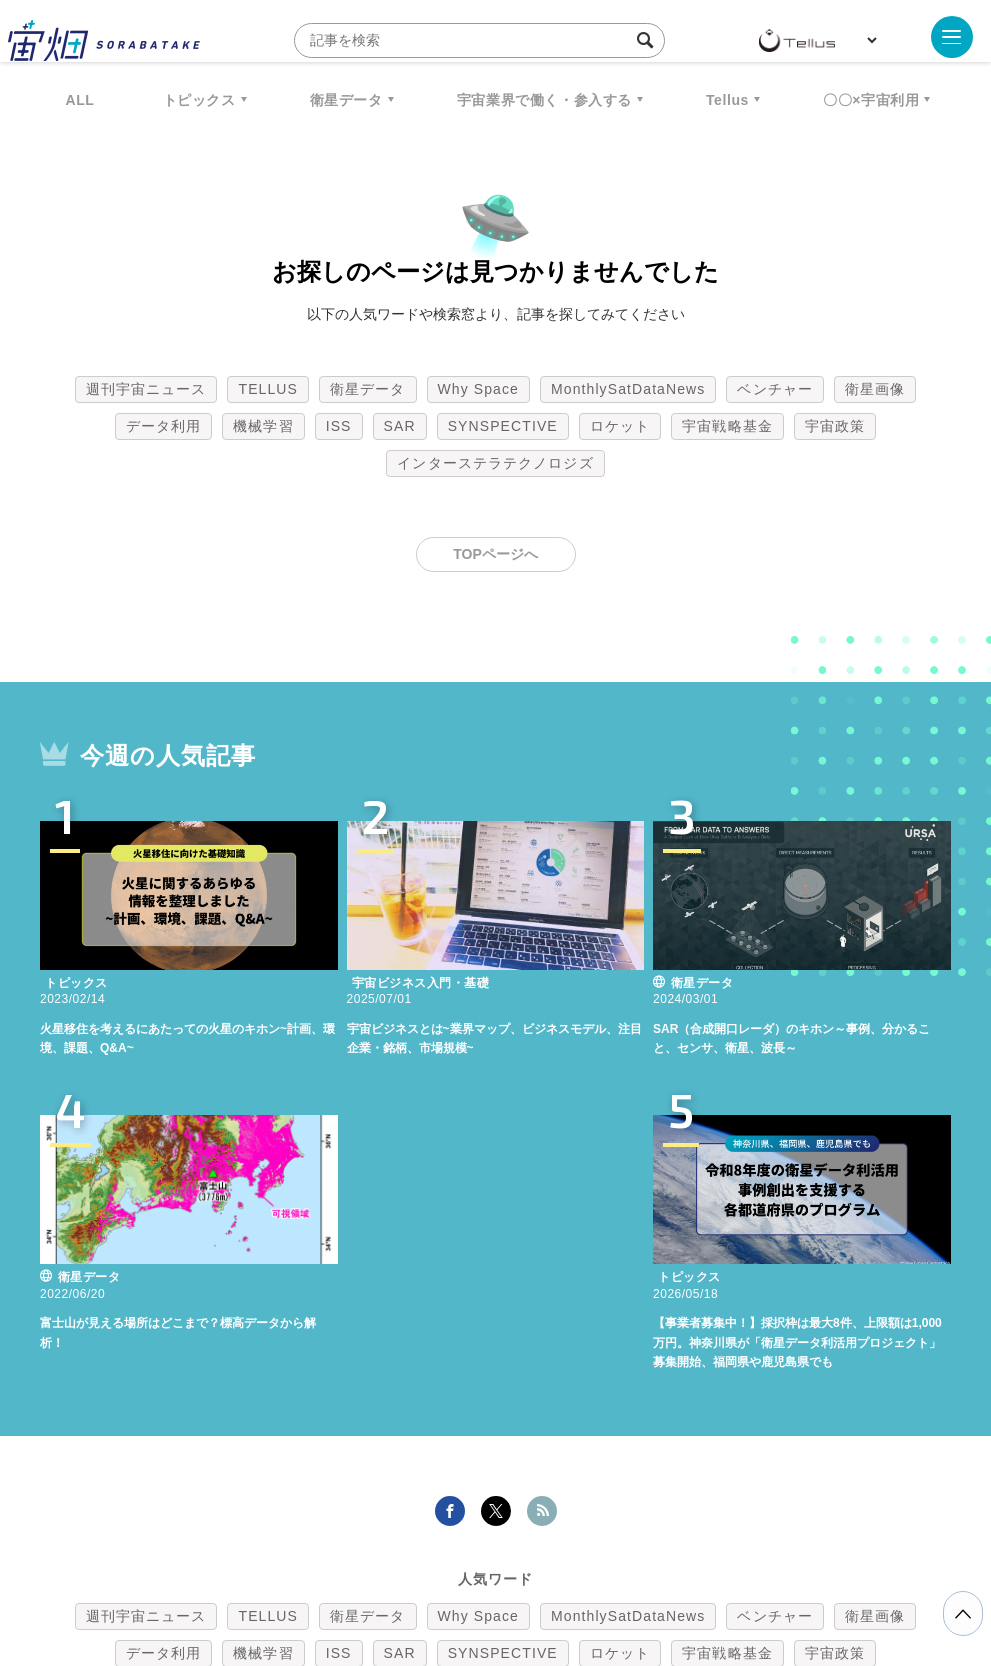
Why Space (479, 389)
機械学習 (263, 426)
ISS (339, 426)
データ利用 (164, 426)
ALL (80, 100)
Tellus (727, 100)
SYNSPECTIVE (503, 426)
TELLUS (268, 389)
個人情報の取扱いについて (436, 1561)
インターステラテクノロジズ (495, 463)
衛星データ (346, 100)
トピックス (199, 100)
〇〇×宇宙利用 (871, 100)
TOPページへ (495, 554)
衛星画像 (875, 389)
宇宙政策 (835, 426)
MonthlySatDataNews (628, 389)
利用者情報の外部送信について (601, 1561)
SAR (400, 426)
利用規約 (330, 1561)
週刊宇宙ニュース (146, 389)
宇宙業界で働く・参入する (544, 100)
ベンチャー (775, 389)
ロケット (620, 426)
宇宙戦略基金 (727, 426)
